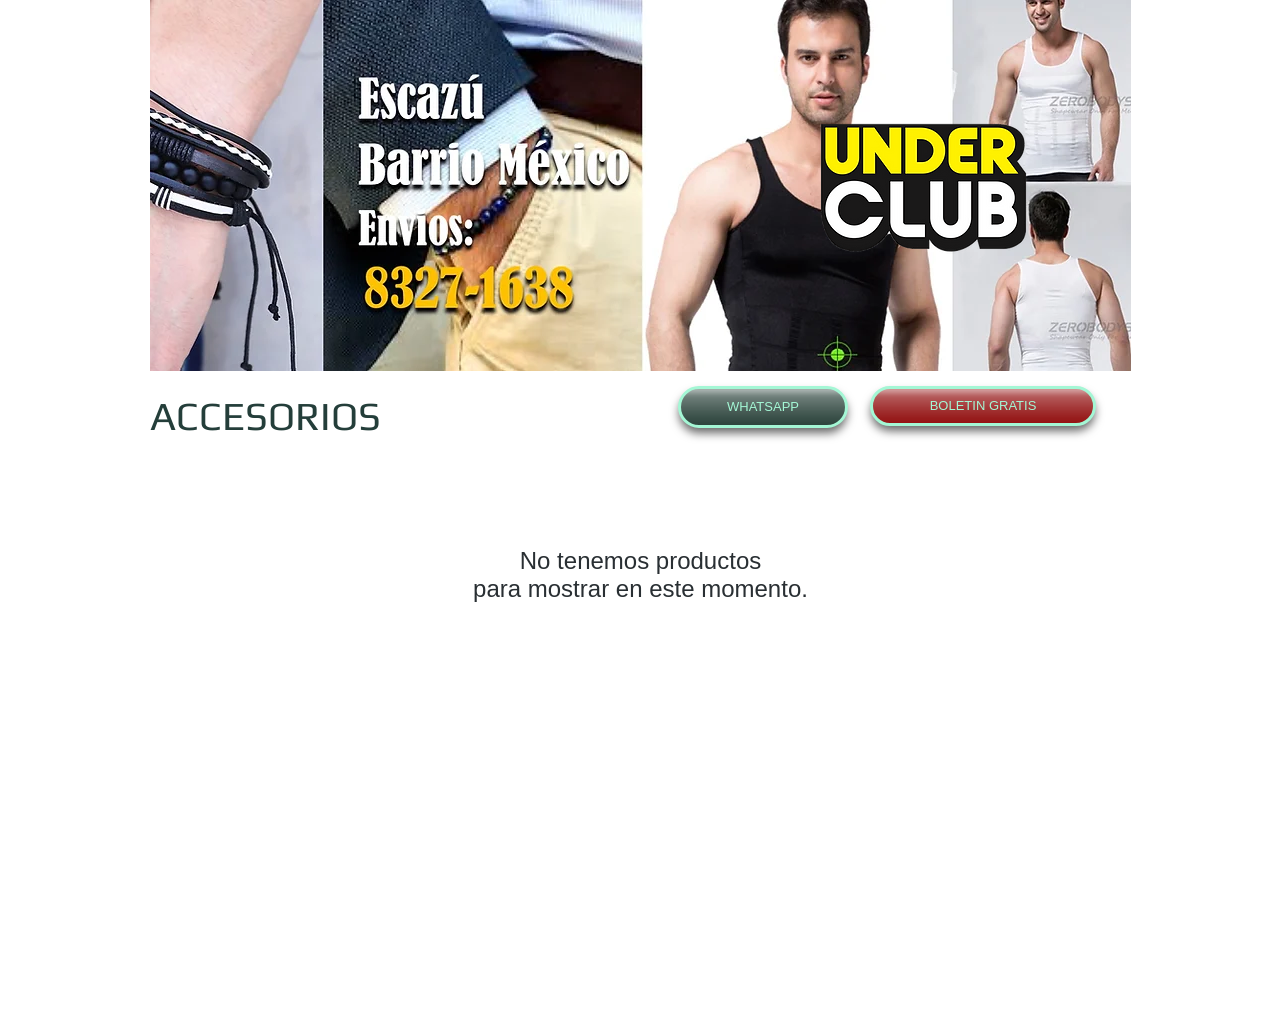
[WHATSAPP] (763, 407)
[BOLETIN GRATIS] (983, 406)
